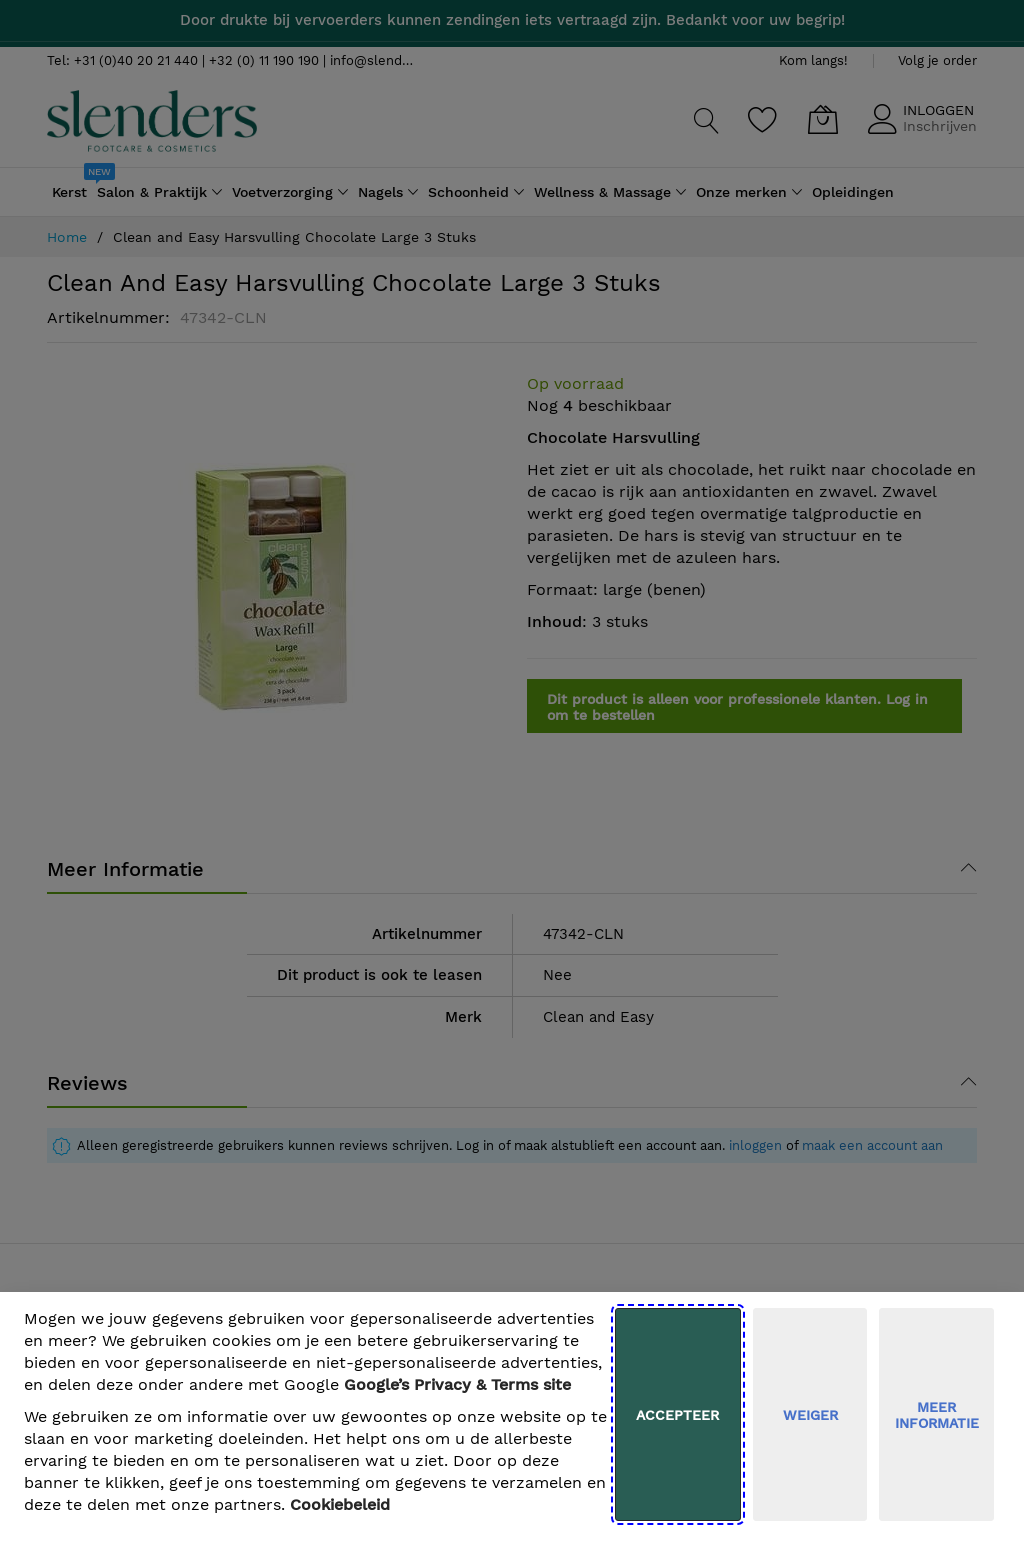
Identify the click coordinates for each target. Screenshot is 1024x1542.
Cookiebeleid (340, 1504)
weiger (810, 1415)
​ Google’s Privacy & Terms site (457, 1384)
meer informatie (937, 1415)
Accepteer (677, 1415)
